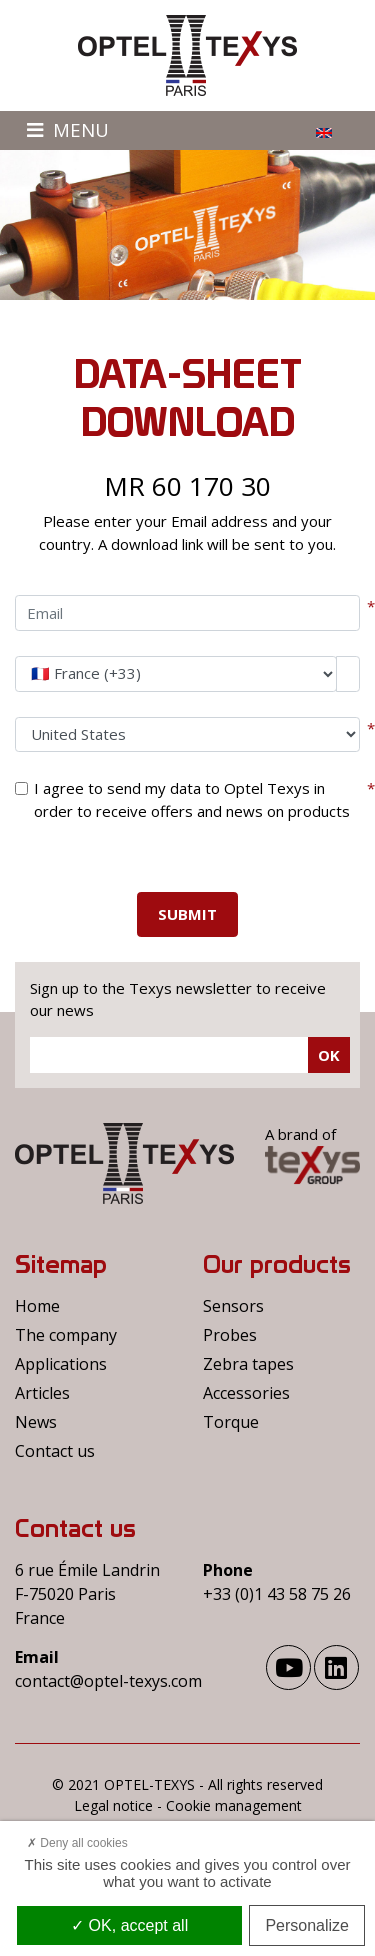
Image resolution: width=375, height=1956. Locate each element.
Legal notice (113, 1805)
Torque (231, 1422)
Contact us (55, 1451)
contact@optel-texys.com (108, 1681)
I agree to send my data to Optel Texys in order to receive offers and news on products (192, 799)
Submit (187, 914)
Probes (230, 1335)
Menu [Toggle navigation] (68, 129)
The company (66, 1335)
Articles (42, 1393)
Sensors (233, 1306)
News (36, 1422)
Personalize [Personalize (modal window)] (307, 1925)
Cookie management (234, 1805)
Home (37, 1306)
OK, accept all (129, 1925)
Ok (329, 1055)
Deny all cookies (77, 1843)
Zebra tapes (248, 1364)
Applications (61, 1364)
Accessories (246, 1393)
